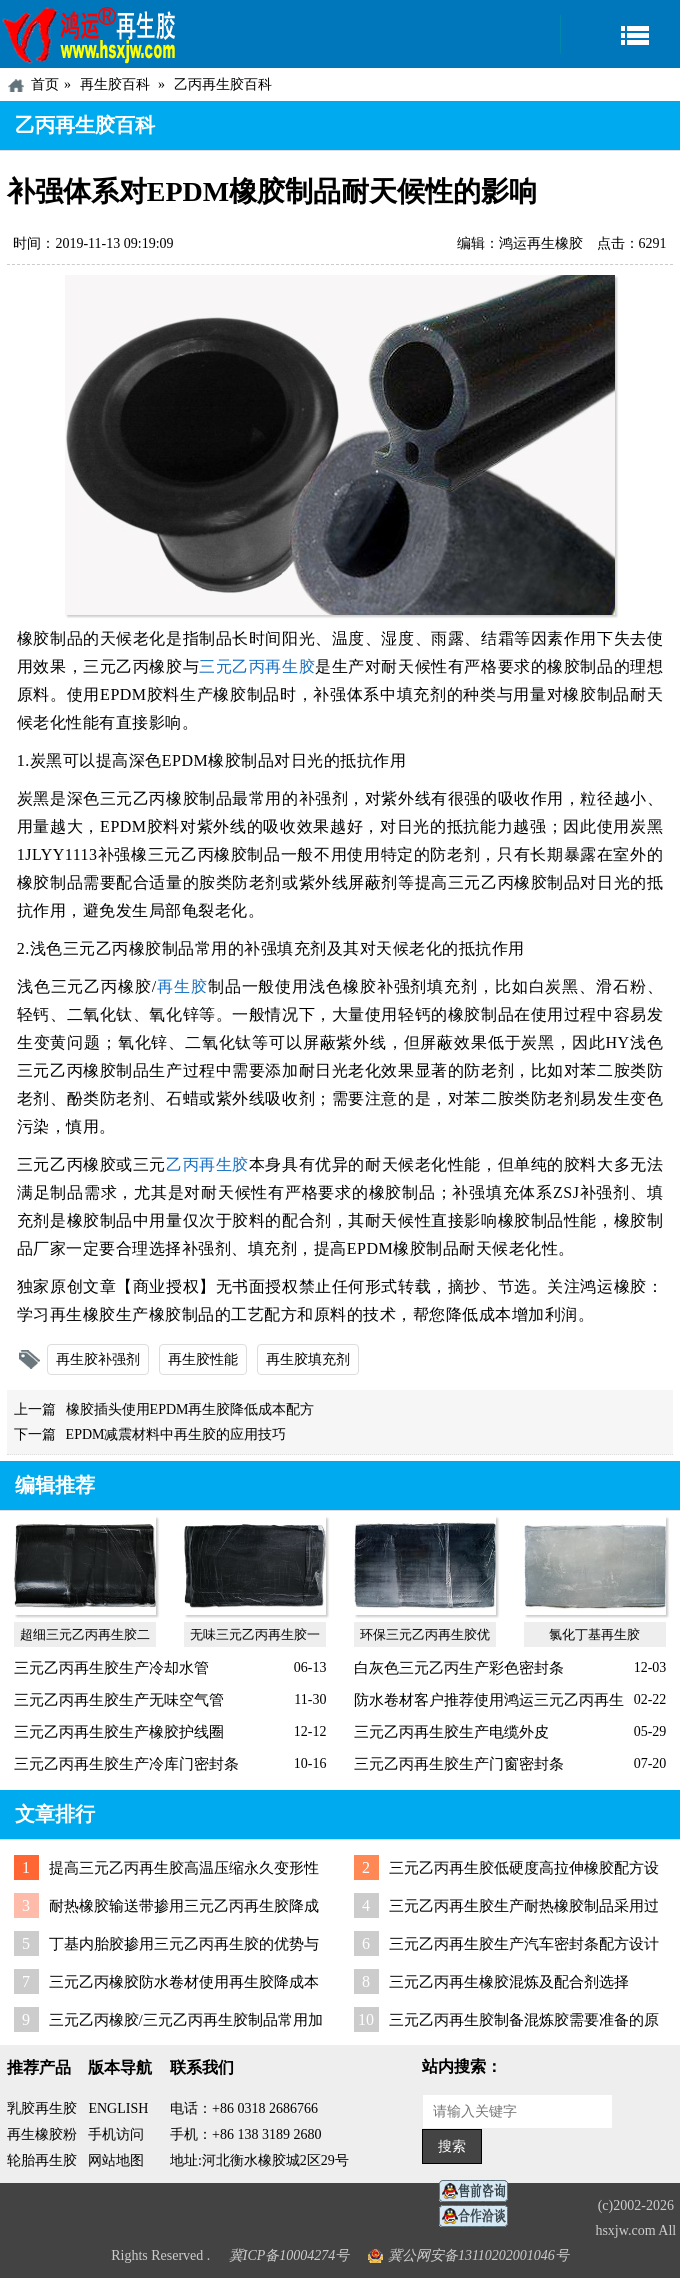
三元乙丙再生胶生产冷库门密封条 (126, 1764)
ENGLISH (118, 2108)
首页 (45, 84)
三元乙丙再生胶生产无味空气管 (119, 1700)
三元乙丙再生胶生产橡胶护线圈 (119, 1732)
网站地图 (116, 2160)
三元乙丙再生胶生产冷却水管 (111, 1668)
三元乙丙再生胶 (257, 666)
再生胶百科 (115, 84)
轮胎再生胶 (42, 2160)
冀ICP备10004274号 (289, 2255)
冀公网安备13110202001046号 (478, 2255)
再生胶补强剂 (98, 1359)
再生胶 (182, 986)
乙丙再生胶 (207, 1164)
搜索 (452, 2146)
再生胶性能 (203, 1359)
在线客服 (479, 2191)
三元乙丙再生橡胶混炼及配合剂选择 (509, 1982)
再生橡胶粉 (42, 2134)
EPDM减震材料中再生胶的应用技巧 (176, 1434)
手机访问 (116, 2134)
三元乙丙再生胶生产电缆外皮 (451, 1732)
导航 (620, 34)
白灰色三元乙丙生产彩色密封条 (459, 1668)
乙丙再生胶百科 (223, 84)
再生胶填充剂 (308, 1359)
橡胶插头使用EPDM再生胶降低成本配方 (190, 1409)
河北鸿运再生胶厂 (90, 34)
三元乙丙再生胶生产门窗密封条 (459, 1764)
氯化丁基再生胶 (594, 1634)
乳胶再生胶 (42, 2108)
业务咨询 (479, 2216)
